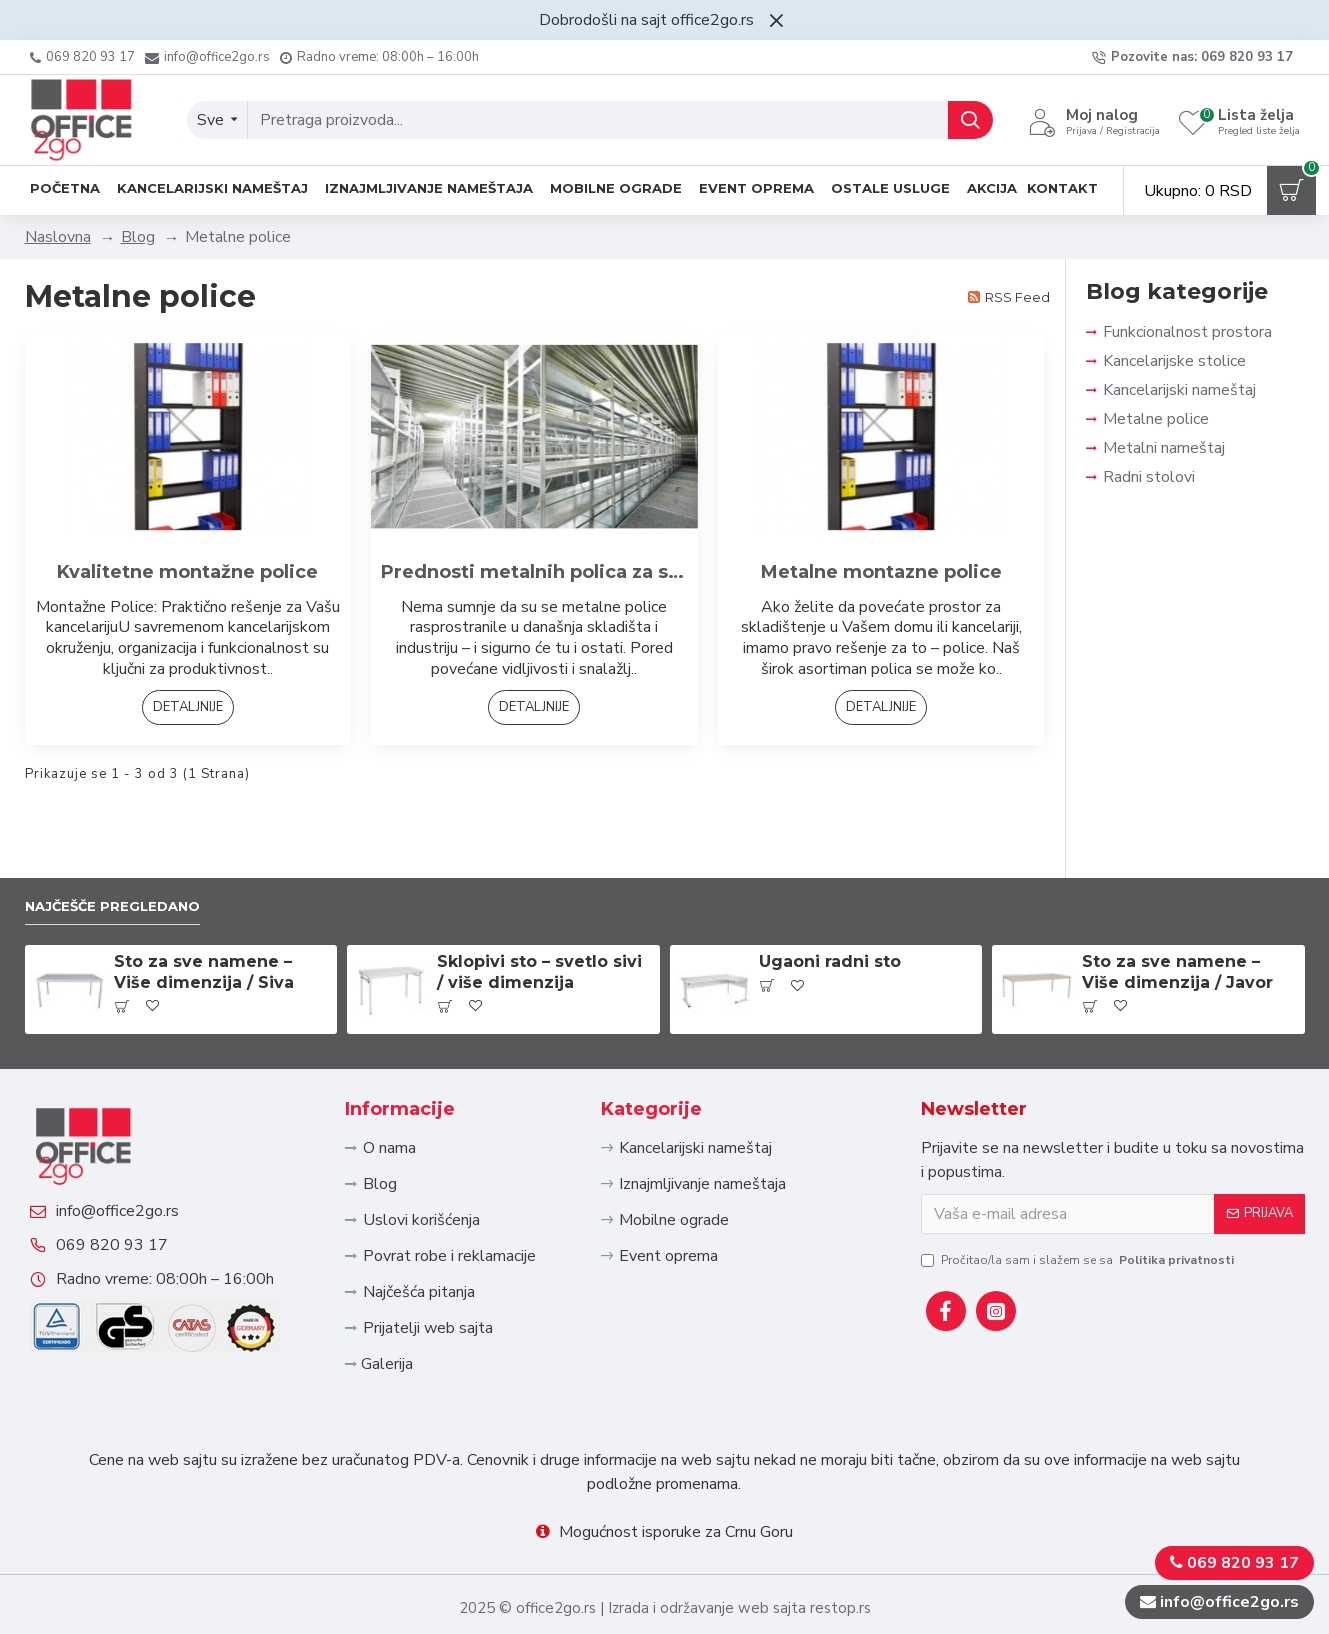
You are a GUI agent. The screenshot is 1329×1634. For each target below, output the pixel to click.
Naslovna (58, 237)
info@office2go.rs (137, 1171)
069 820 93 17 (132, 1225)
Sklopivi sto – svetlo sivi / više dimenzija (539, 902)
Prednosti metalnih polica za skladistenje (534, 572)
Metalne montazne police (881, 572)
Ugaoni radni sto (830, 891)
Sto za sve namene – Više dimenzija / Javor (1177, 902)
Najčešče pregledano (129, 833)
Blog (138, 237)
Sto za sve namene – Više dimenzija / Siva (204, 902)
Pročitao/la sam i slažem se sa (1079, 1189)
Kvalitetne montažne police (187, 572)
